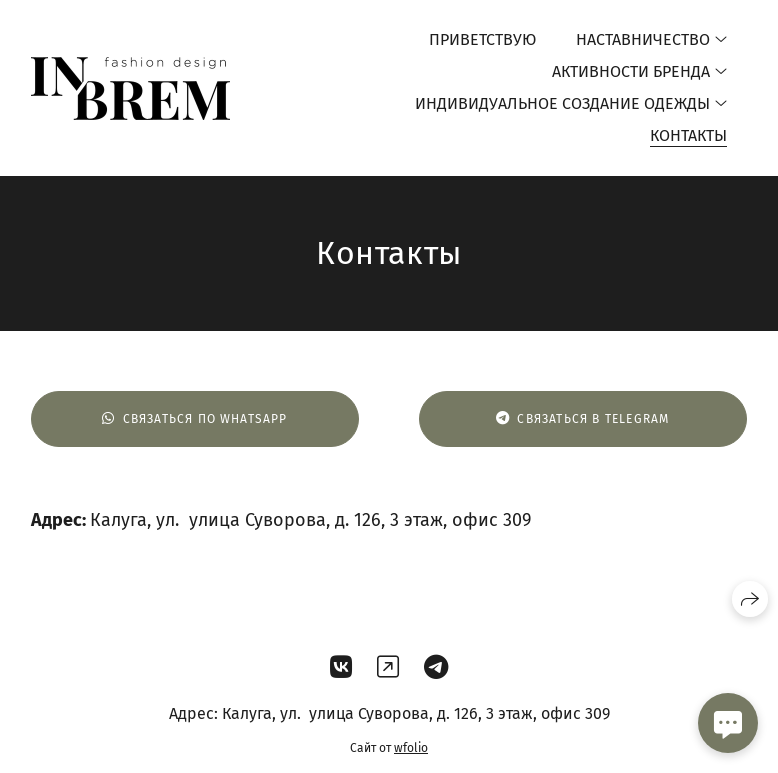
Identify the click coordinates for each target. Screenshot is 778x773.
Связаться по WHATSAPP (194, 419)
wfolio (411, 748)
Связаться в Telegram (582, 419)
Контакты (688, 135)
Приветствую (482, 39)
